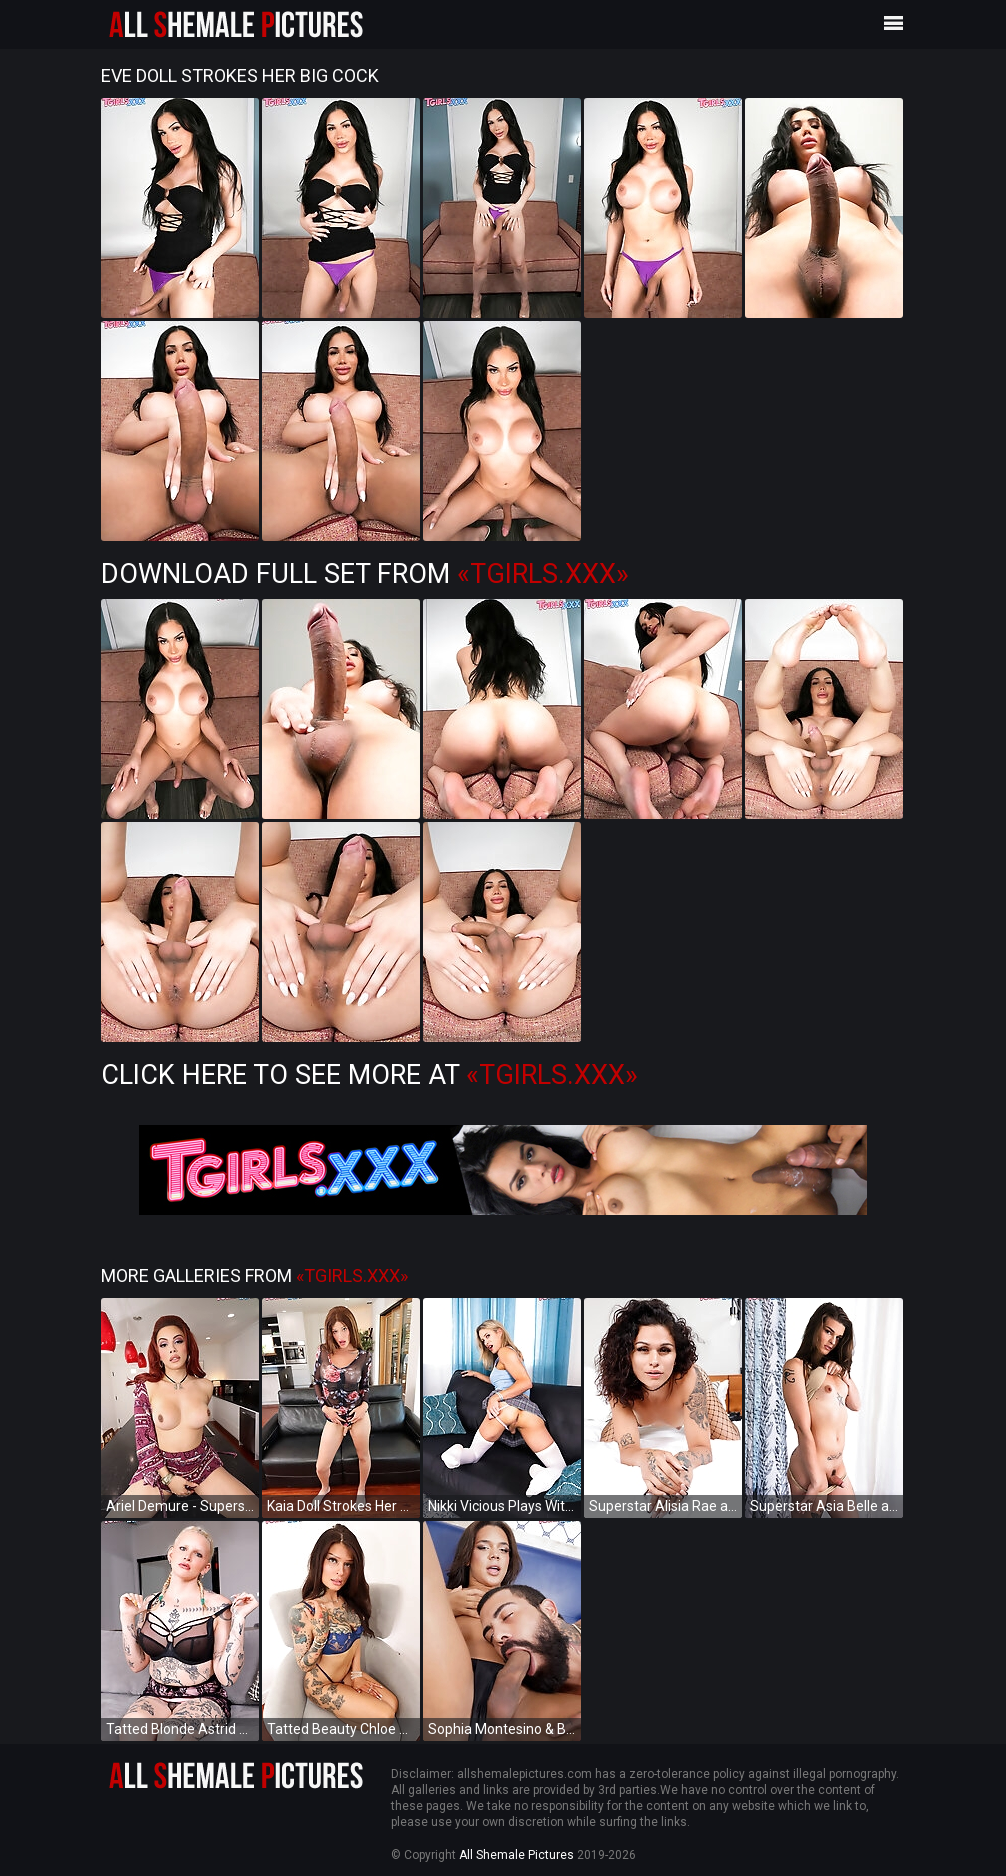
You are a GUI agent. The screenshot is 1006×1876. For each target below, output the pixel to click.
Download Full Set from (365, 574)
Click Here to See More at (369, 1075)
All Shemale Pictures (516, 1855)
